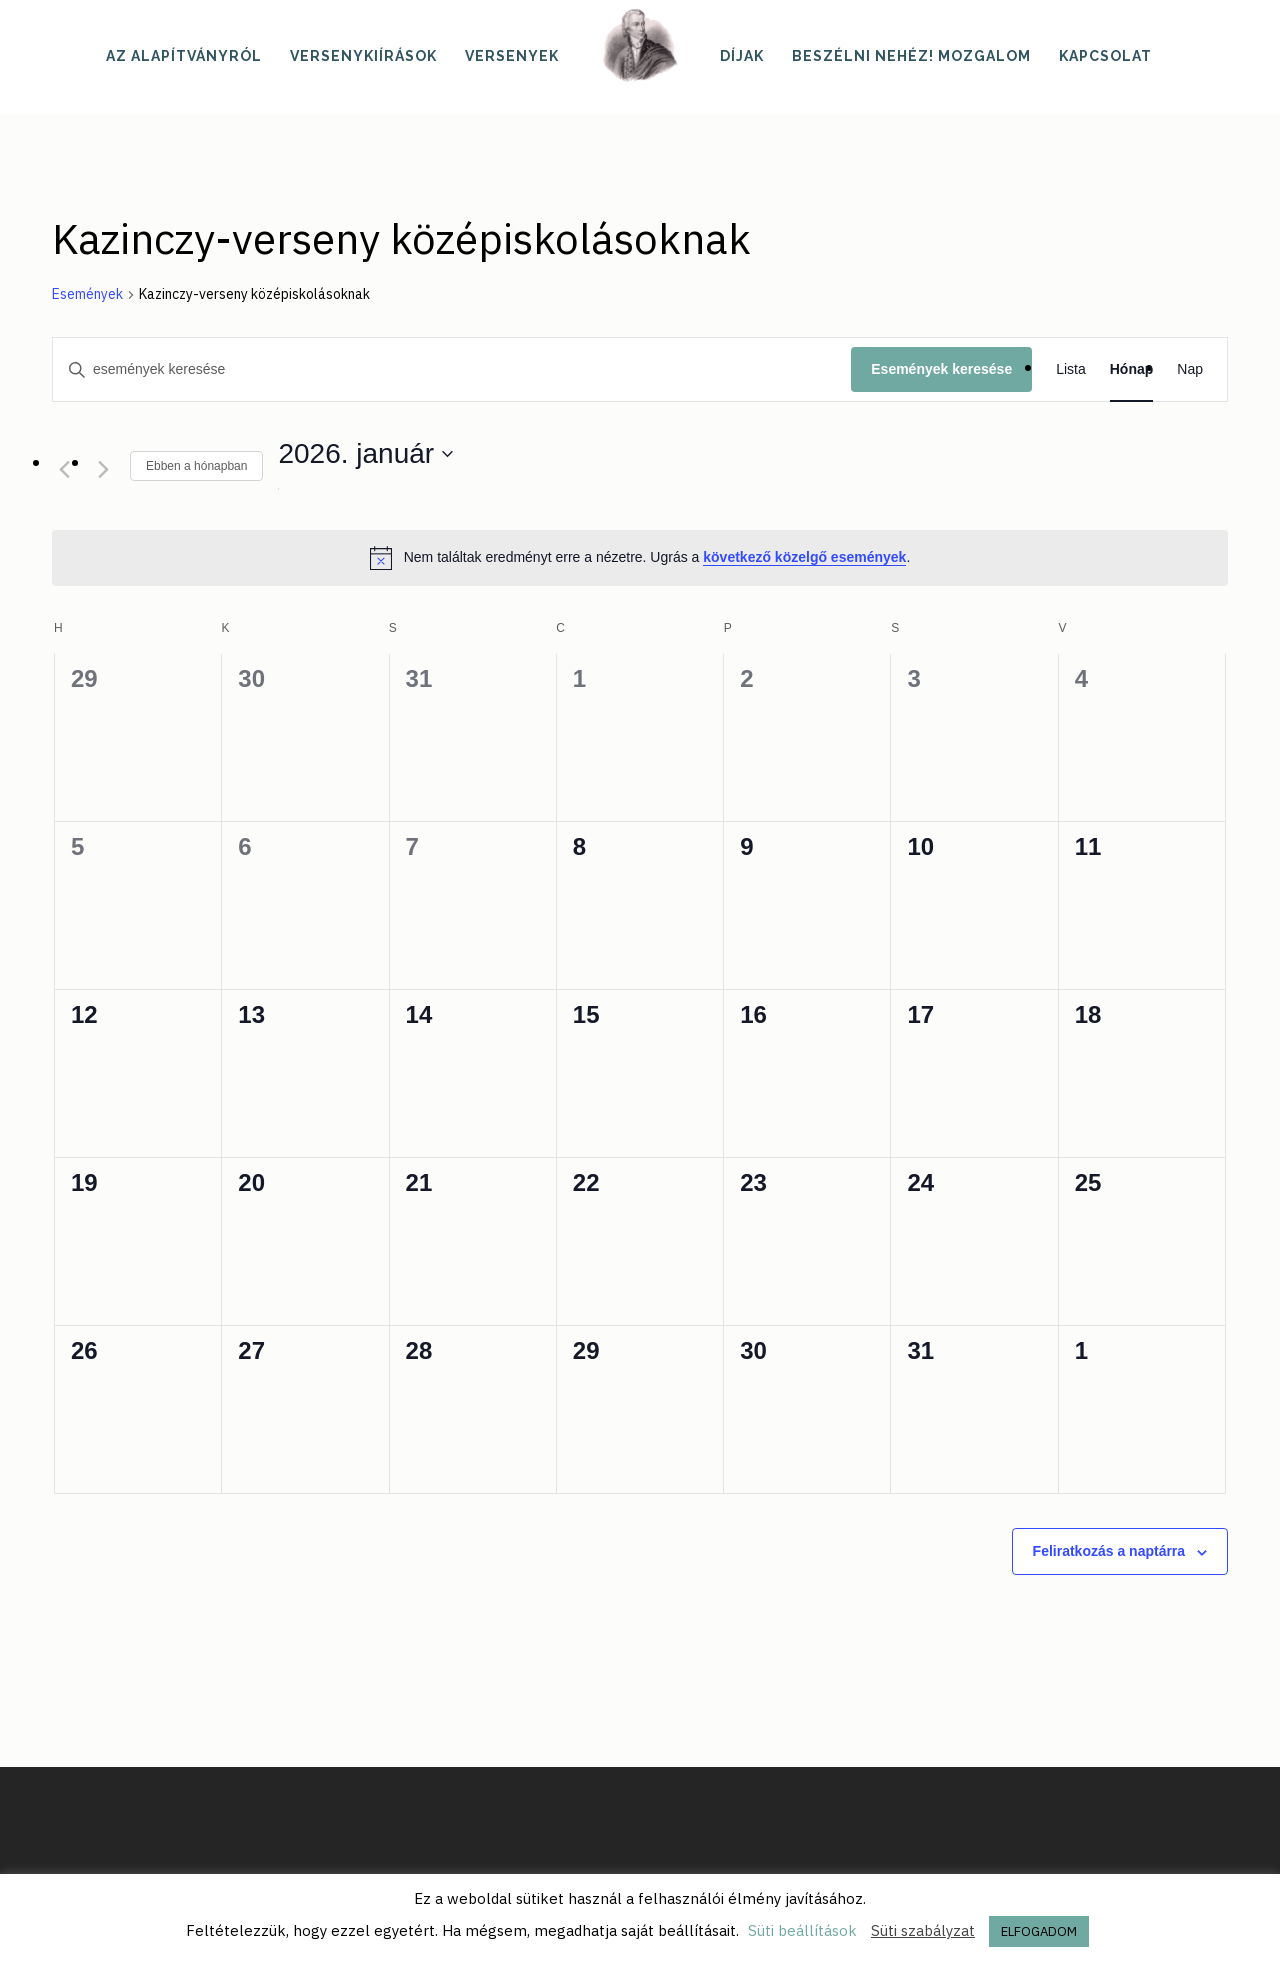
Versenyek (512, 56)
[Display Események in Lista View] (1071, 369)
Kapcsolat (1105, 56)
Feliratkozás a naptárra (1109, 1551)
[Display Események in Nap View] (1190, 369)
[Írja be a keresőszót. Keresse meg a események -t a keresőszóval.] (452, 369)
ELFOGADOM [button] (1039, 1931)
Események (87, 294)
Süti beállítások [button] (802, 1930)
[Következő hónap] (103, 469)
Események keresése (941, 369)
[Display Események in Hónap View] (1132, 369)
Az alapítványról (184, 56)
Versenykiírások (363, 56)
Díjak (742, 56)
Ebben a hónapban (196, 466)
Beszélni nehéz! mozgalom (911, 56)
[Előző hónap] (64, 469)
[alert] (640, 558)
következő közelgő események (804, 557)
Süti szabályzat (923, 1930)
